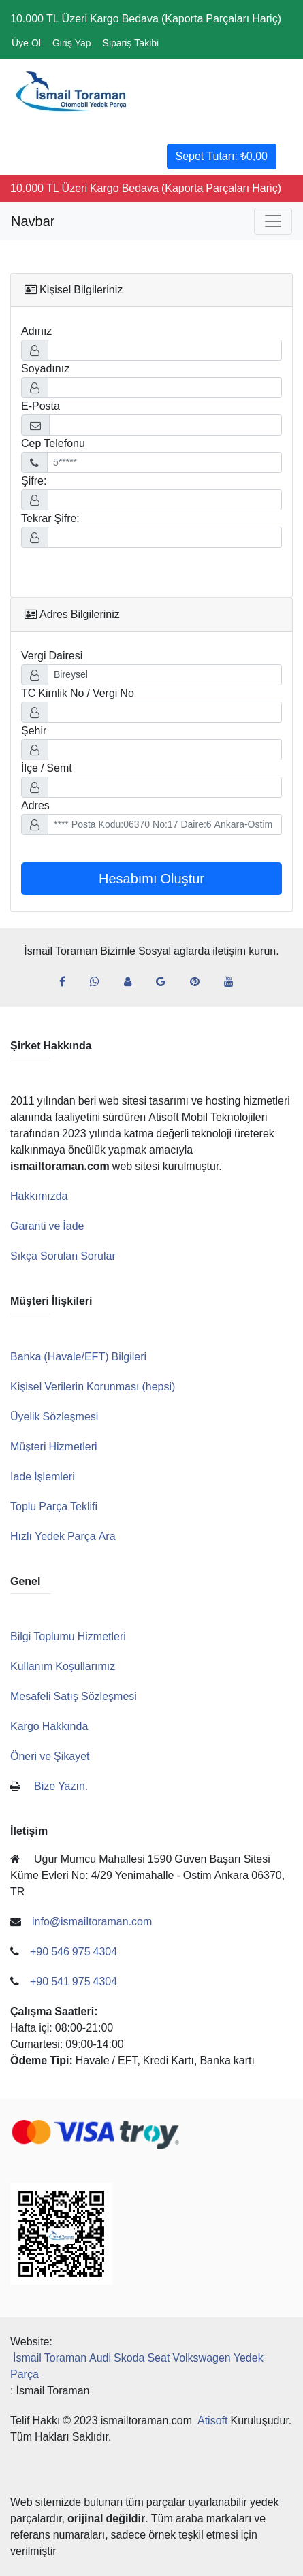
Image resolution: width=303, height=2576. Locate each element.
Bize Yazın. (61, 1786)
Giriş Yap (71, 43)
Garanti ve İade (47, 1226)
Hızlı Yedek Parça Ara (63, 1536)
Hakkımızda (38, 1196)
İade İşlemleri (42, 1476)
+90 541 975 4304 (73, 1981)
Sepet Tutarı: (222, 156)
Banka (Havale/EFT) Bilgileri (78, 1357)
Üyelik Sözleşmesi (54, 1416)
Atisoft (212, 2420)
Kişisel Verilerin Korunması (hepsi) (92, 1387)
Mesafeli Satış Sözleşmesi (73, 1696)
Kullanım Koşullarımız (62, 1666)
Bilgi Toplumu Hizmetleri (68, 1636)
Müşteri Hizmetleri (53, 1446)
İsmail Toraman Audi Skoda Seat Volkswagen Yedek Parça (137, 2366)
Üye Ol (26, 43)
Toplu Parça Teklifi (53, 1506)
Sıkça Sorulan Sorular (63, 1256)
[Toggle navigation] (273, 221)
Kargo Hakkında (49, 1726)
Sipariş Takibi (131, 43)
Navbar (32, 221)
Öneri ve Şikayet (50, 1756)
